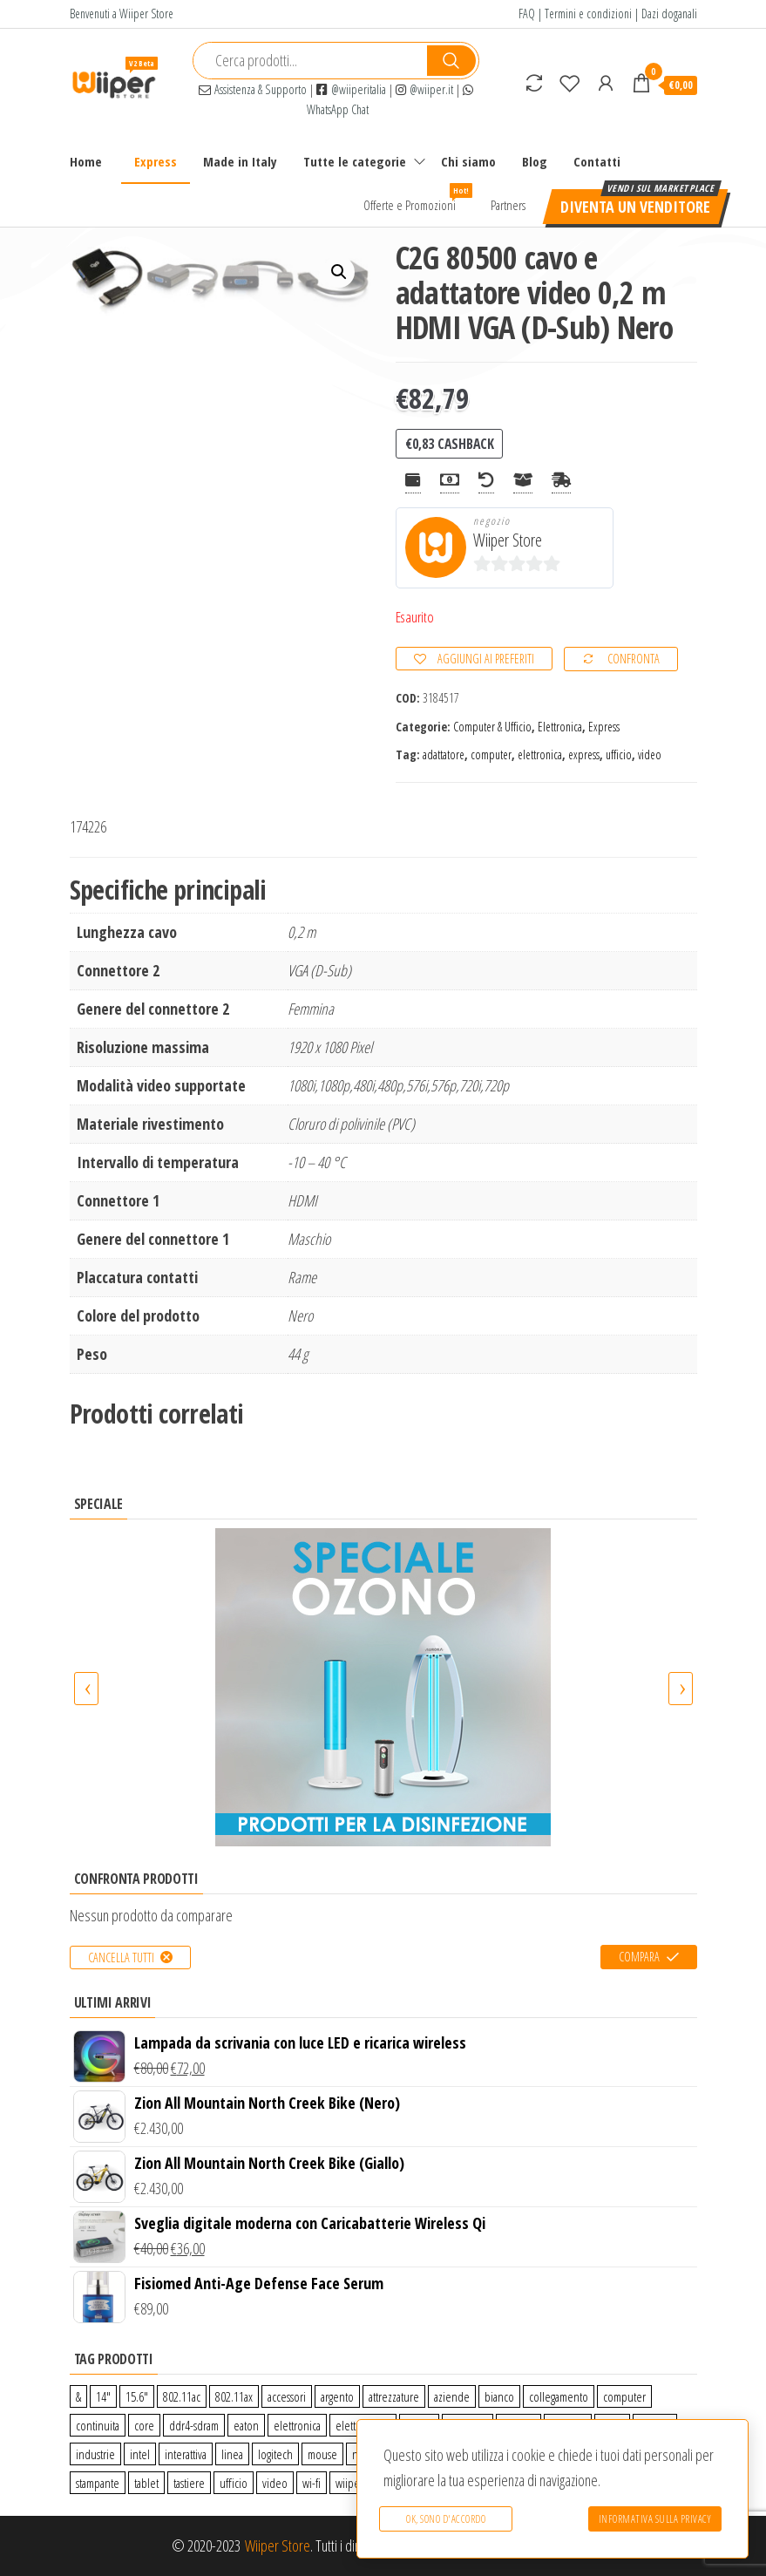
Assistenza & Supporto (253, 89)
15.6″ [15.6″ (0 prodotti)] (136, 2396)
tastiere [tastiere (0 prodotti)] (189, 2482)
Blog (534, 161)
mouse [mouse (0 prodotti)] (322, 2454)
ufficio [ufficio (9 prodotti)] (233, 2482)
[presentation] (86, 1688)
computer (491, 754)
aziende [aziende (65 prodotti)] (452, 2396)
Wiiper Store (507, 540)
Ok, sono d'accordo (445, 2518)
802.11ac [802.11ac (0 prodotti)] (181, 2396)
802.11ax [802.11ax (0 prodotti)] (234, 2396)
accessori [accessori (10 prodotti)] (287, 2396)
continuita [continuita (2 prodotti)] (97, 2425)
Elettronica (560, 726)
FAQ (527, 13)
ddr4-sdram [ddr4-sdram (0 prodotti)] (194, 2425)
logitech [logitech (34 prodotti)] (275, 2454)
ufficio (619, 754)
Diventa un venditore (635, 206)
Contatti (596, 161)
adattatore (443, 754)
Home (86, 161)
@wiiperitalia (351, 89)
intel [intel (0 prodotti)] (140, 2454)
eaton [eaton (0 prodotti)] (246, 2425)
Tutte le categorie (354, 161)
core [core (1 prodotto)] (144, 2425)
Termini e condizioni (588, 13)
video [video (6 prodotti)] (275, 2482)
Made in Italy (240, 161)
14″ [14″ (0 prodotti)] (103, 2396)
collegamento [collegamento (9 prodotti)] (558, 2396)
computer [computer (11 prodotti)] (624, 2396)
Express (155, 161)
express (584, 754)
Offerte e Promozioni (416, 198)
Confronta (633, 658)
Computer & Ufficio (492, 726)
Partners (508, 205)
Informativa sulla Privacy (655, 2518)
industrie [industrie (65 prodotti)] (95, 2454)
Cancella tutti (121, 1957)
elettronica (540, 754)
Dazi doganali (669, 13)
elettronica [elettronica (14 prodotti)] (297, 2425)
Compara (639, 1956)
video (649, 754)
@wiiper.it (424, 89)
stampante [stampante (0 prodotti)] (97, 2482)
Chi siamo (468, 161)
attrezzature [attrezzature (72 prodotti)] (394, 2396)
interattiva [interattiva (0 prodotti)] (186, 2454)
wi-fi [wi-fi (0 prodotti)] (311, 2482)
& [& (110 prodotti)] (78, 2396)
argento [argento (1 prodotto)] (337, 2396)
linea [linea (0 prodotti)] (232, 2454)
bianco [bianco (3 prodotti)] (499, 2396)
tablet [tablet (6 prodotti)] (146, 2482)
